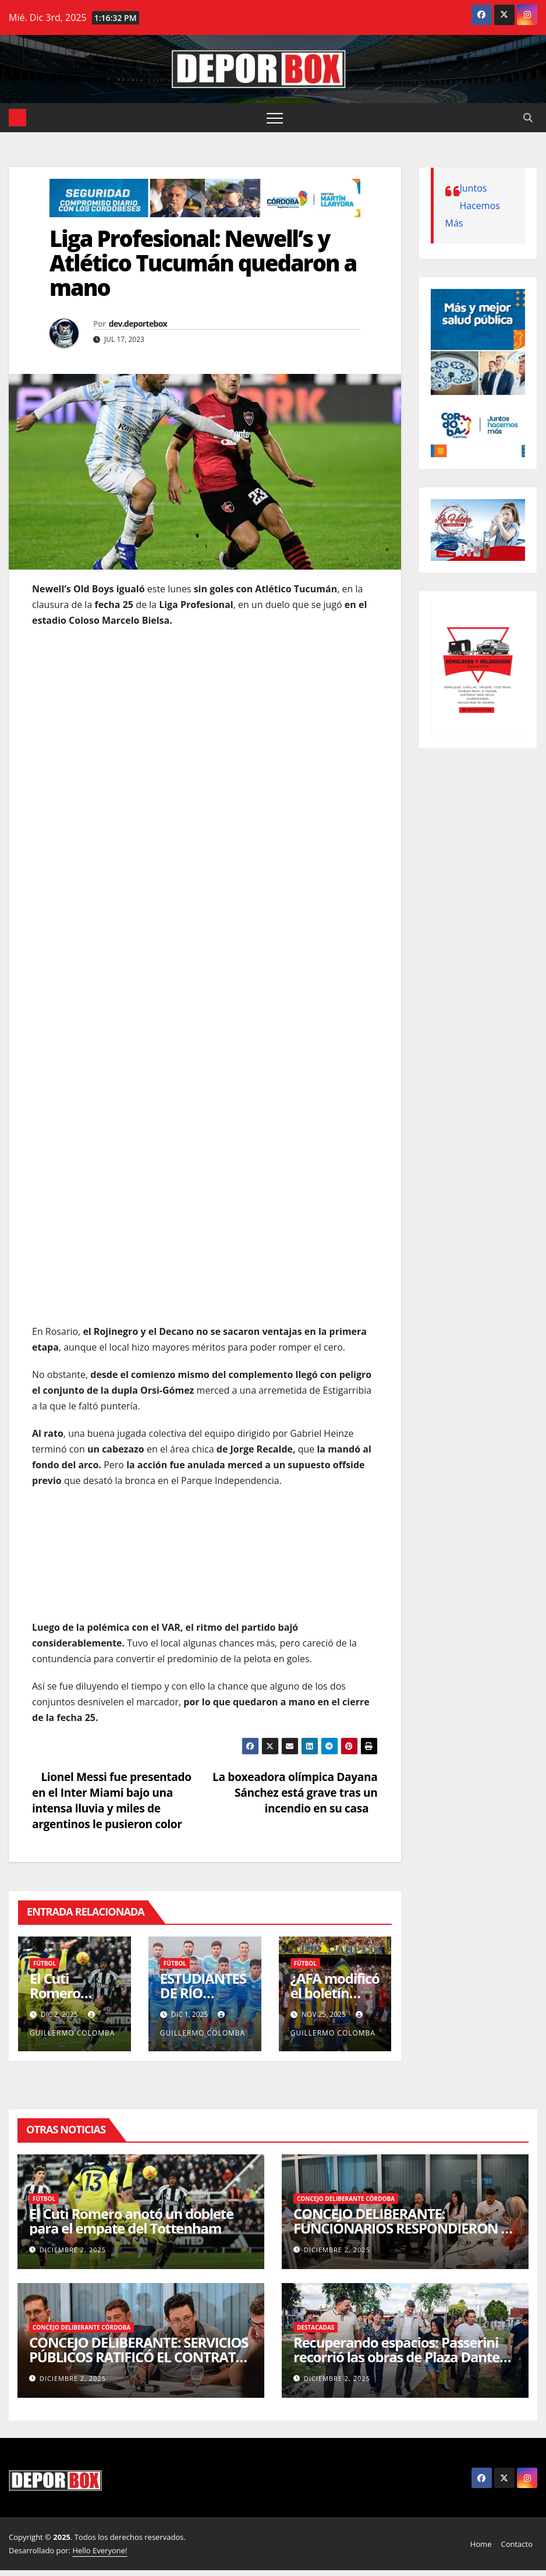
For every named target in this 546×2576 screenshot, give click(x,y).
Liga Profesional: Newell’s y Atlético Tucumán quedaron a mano (202, 262)
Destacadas (315, 2327)
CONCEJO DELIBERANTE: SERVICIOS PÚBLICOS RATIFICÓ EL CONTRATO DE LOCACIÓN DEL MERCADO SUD (138, 2357)
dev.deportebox (138, 323)
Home (481, 2544)
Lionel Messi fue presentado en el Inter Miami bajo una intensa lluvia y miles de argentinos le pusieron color (112, 1800)
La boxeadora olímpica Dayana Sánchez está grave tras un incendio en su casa (294, 1792)
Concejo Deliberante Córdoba (346, 2199)
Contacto (517, 2544)
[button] (528, 117)
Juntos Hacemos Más (472, 205)
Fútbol (44, 1963)
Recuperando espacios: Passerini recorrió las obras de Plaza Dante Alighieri (396, 2357)
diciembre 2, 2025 (73, 2249)
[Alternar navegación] (274, 118)
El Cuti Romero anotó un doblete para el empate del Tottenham (131, 2221)
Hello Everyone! (99, 2550)
